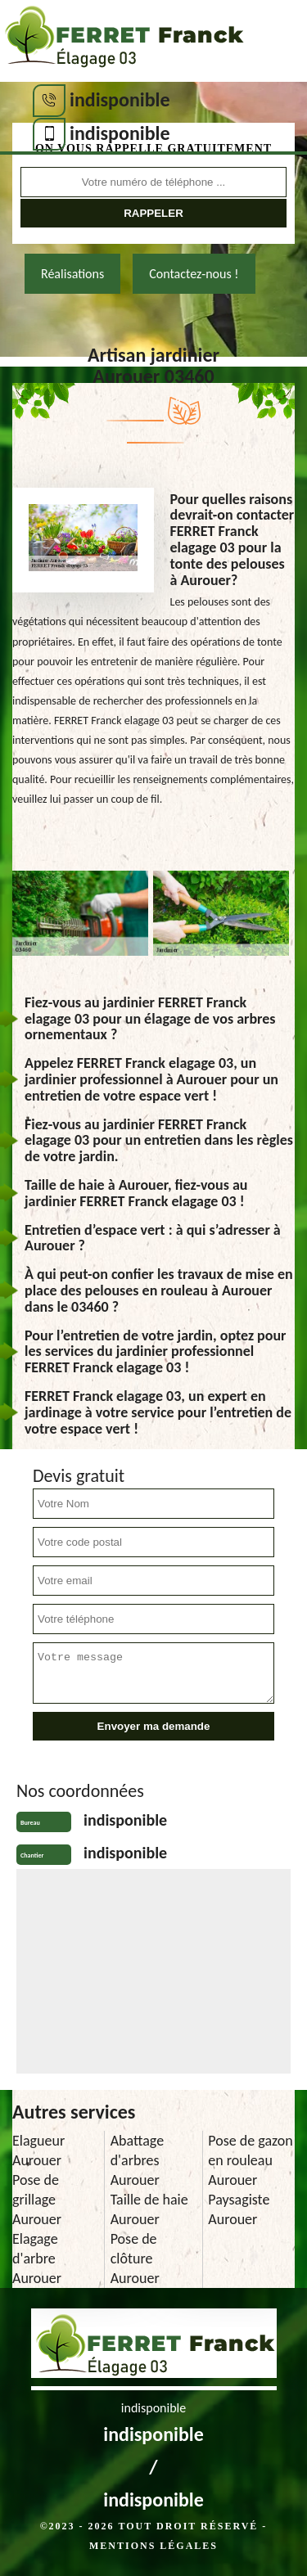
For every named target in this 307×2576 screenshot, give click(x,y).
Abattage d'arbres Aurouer (137, 2160)
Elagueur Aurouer (38, 2150)
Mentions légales (153, 2545)
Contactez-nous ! (193, 273)
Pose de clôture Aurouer (135, 2258)
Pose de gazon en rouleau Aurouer (250, 2160)
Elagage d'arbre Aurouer (36, 2258)
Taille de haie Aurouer (149, 2209)
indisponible (120, 99)
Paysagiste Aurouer (238, 2209)
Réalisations (72, 273)
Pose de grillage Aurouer (36, 2199)
